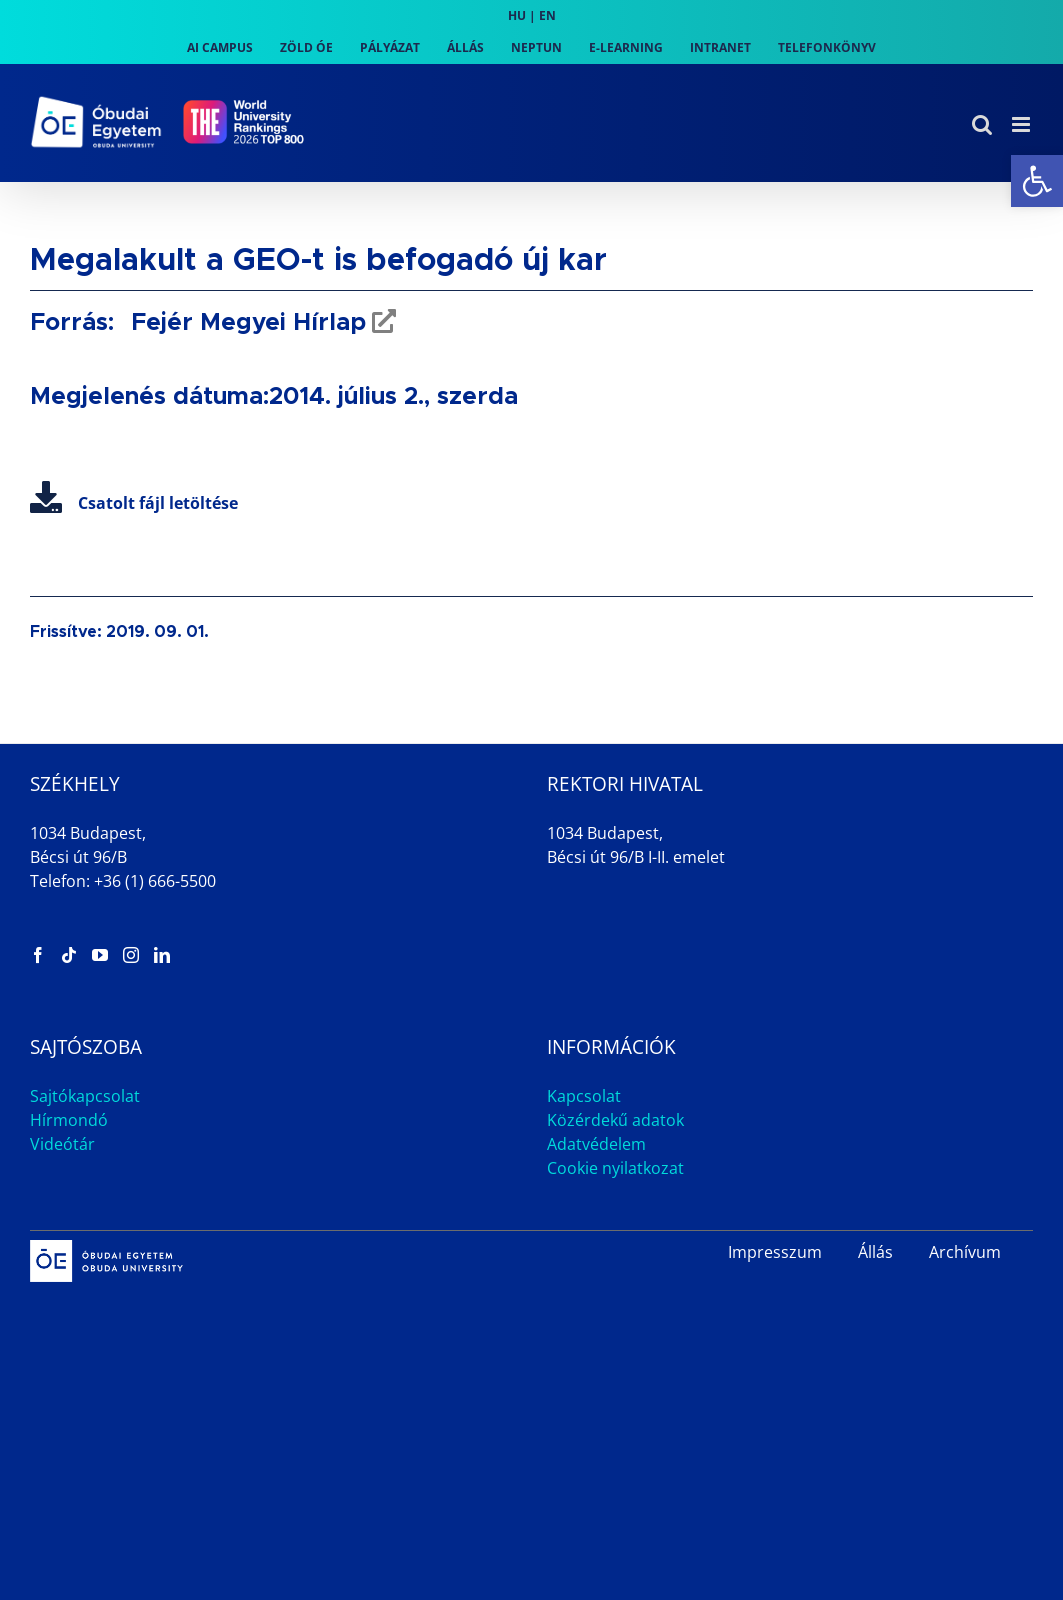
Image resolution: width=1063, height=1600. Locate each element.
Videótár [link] (62, 1144)
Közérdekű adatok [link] (615, 1120)
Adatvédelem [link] (596, 1144)
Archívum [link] (965, 1252)
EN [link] (547, 15)
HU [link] (517, 15)
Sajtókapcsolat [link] (85, 1096)
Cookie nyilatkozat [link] (615, 1168)
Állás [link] (875, 1252)
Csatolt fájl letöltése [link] (134, 503)
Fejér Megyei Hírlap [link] (245, 323)
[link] (1037, 181)
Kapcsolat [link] (584, 1096)
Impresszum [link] (775, 1252)
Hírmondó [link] (69, 1120)
